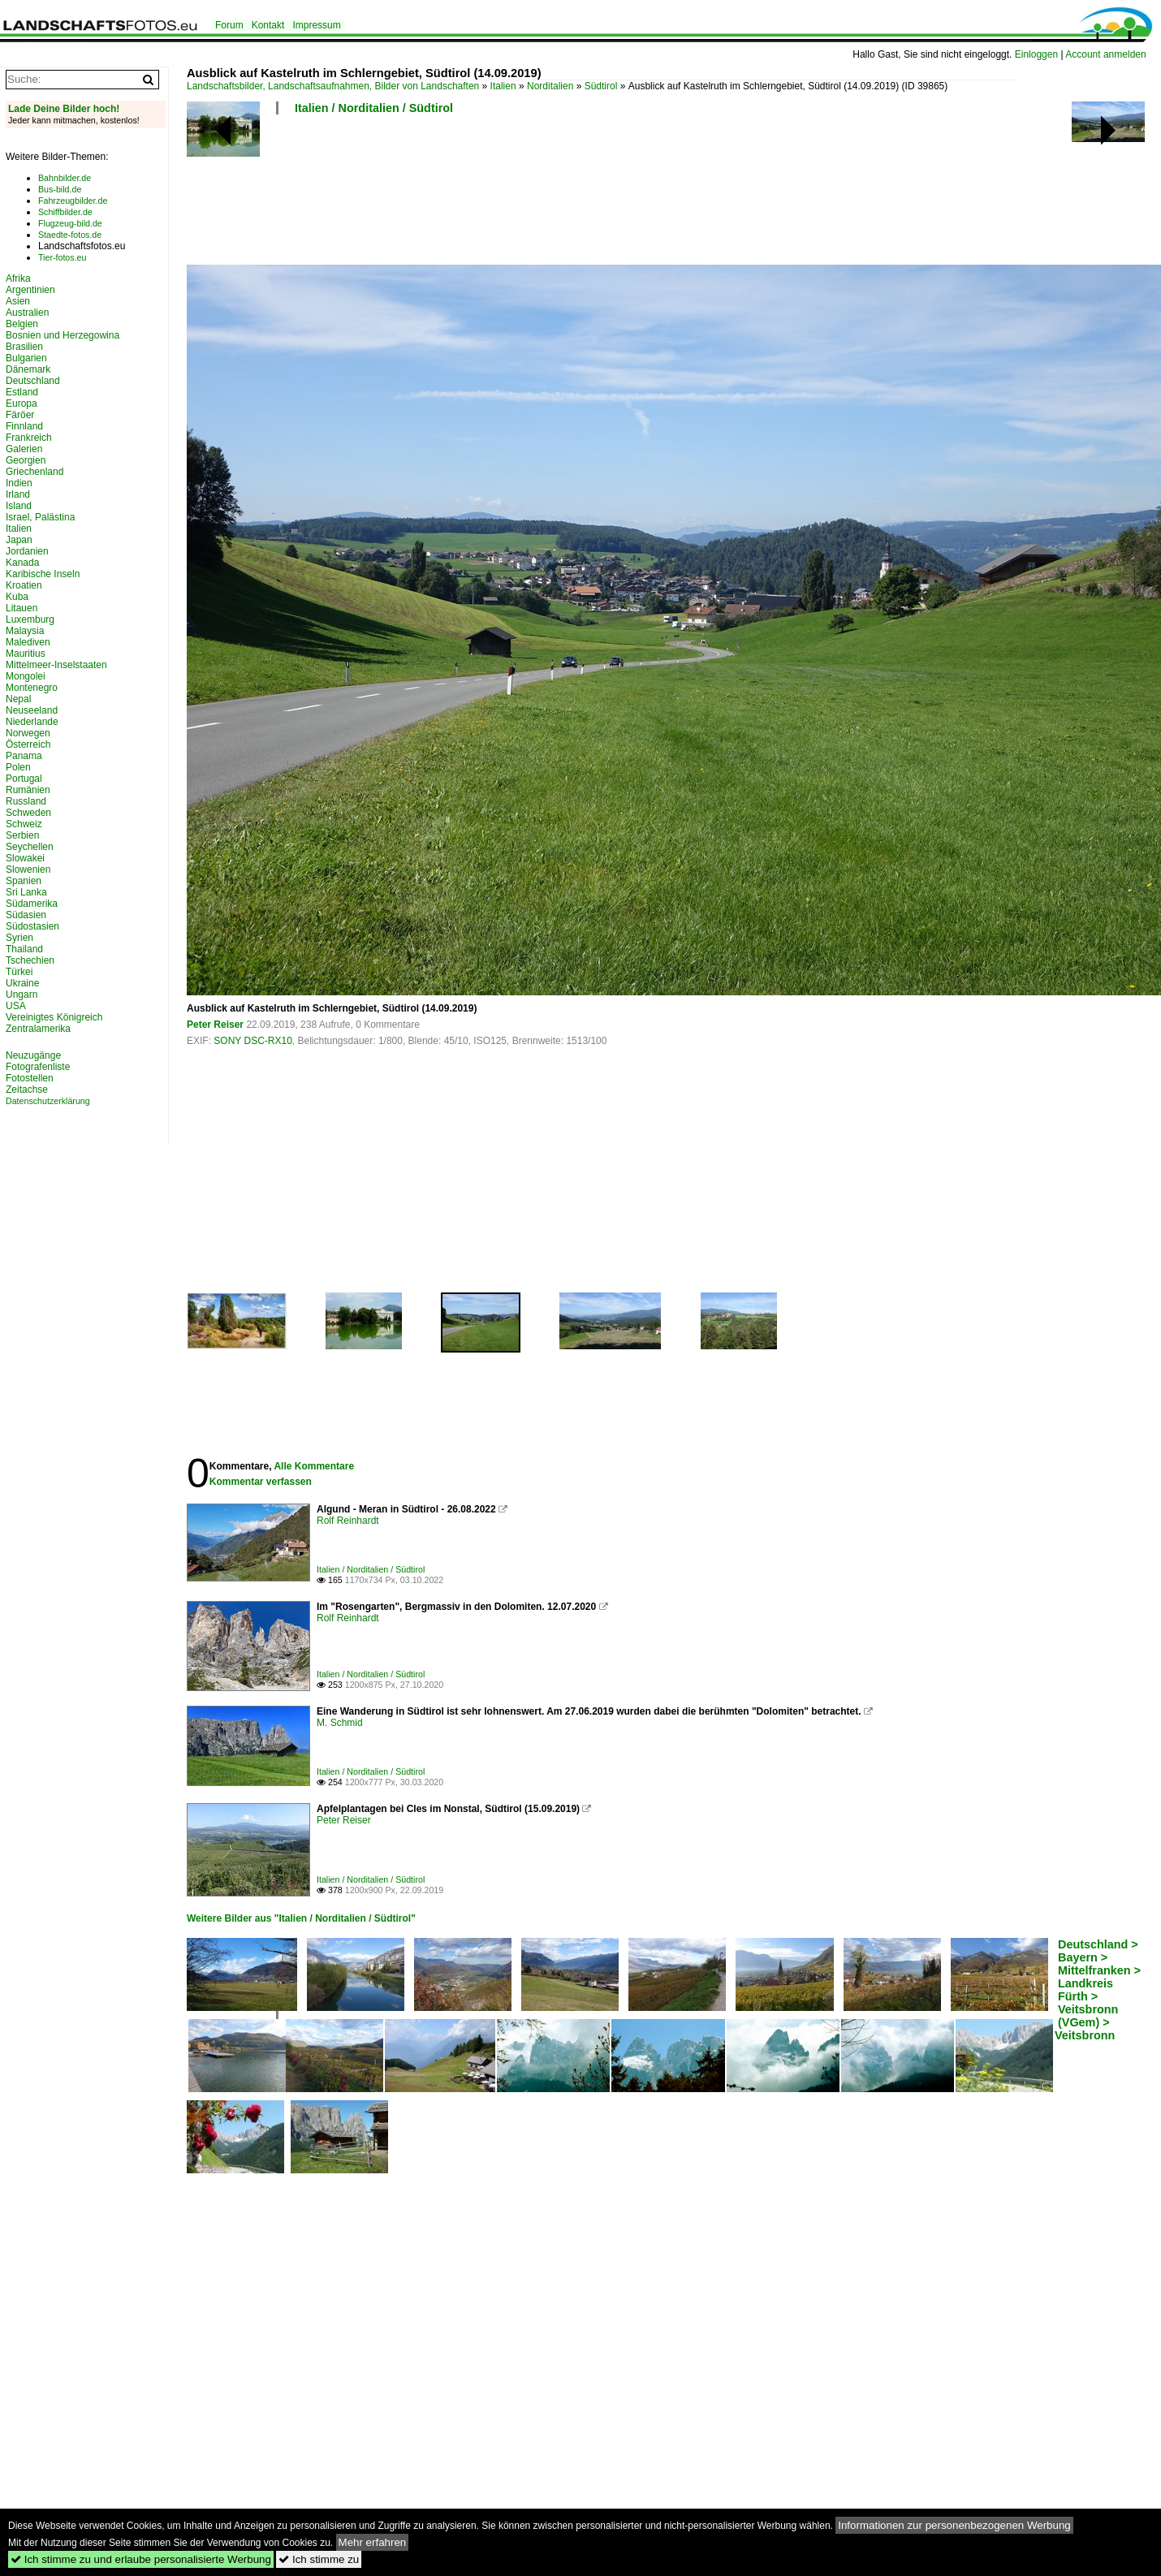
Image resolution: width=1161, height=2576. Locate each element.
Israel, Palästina (40, 517)
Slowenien (28, 869)
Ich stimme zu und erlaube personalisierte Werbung (141, 2559)
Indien (19, 483)
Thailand (24, 949)
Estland (22, 392)
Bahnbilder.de (64, 178)
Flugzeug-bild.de (70, 223)
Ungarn (21, 994)
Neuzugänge (33, 1055)
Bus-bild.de (59, 189)
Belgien (22, 324)
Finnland (24, 426)
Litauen (21, 608)
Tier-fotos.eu (62, 257)
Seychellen (30, 846)
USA (16, 1006)
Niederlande (32, 721)
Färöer (20, 415)
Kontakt (268, 25)
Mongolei (25, 676)
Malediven (28, 642)
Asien (18, 301)
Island (19, 505)
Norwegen (28, 733)
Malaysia (25, 630)
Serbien (22, 835)
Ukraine (22, 983)
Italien (503, 86)
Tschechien (30, 960)
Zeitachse (27, 1089)
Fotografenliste (38, 1066)
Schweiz (24, 824)
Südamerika (32, 903)
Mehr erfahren (373, 2542)
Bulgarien (26, 358)
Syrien (19, 937)
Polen (18, 767)
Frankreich (29, 437)
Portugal (24, 778)
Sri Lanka (26, 892)
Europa (21, 403)
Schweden (28, 812)
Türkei (19, 971)
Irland (18, 494)
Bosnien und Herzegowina (62, 335)
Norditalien (550, 86)
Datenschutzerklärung (48, 1101)
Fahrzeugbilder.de (72, 200)
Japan (19, 540)
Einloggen (1036, 54)
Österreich (28, 744)
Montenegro (32, 687)
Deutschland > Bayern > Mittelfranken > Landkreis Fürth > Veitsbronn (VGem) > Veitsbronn (1098, 1990)
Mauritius (25, 653)
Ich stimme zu (318, 2559)
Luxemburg (30, 619)
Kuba (17, 596)
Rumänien (28, 790)
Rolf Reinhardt (348, 1520)
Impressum (316, 25)
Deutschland (33, 380)
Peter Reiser (215, 1024)
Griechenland (34, 471)
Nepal (18, 699)
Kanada (22, 562)
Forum (229, 25)
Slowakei (25, 858)
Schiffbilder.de (65, 212)
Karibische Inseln (43, 574)
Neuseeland (32, 710)
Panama (24, 756)
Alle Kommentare (314, 1466)
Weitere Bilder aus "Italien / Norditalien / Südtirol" (301, 1918)
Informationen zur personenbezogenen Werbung (954, 2525)
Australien (27, 312)
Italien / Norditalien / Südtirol (374, 107)
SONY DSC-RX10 (252, 1040)
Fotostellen (30, 1078)
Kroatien (24, 585)
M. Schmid (340, 1722)
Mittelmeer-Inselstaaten (56, 665)
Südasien (26, 915)
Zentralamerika (38, 1028)
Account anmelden (1105, 54)
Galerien (24, 449)
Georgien (25, 460)
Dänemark (28, 369)
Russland (26, 801)
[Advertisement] (482, 194)
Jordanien (27, 551)
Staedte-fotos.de (69, 234)
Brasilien (24, 346)
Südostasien (32, 926)
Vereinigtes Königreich (54, 1017)
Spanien (23, 881)
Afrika (18, 278)
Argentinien (30, 290)
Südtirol (601, 86)
